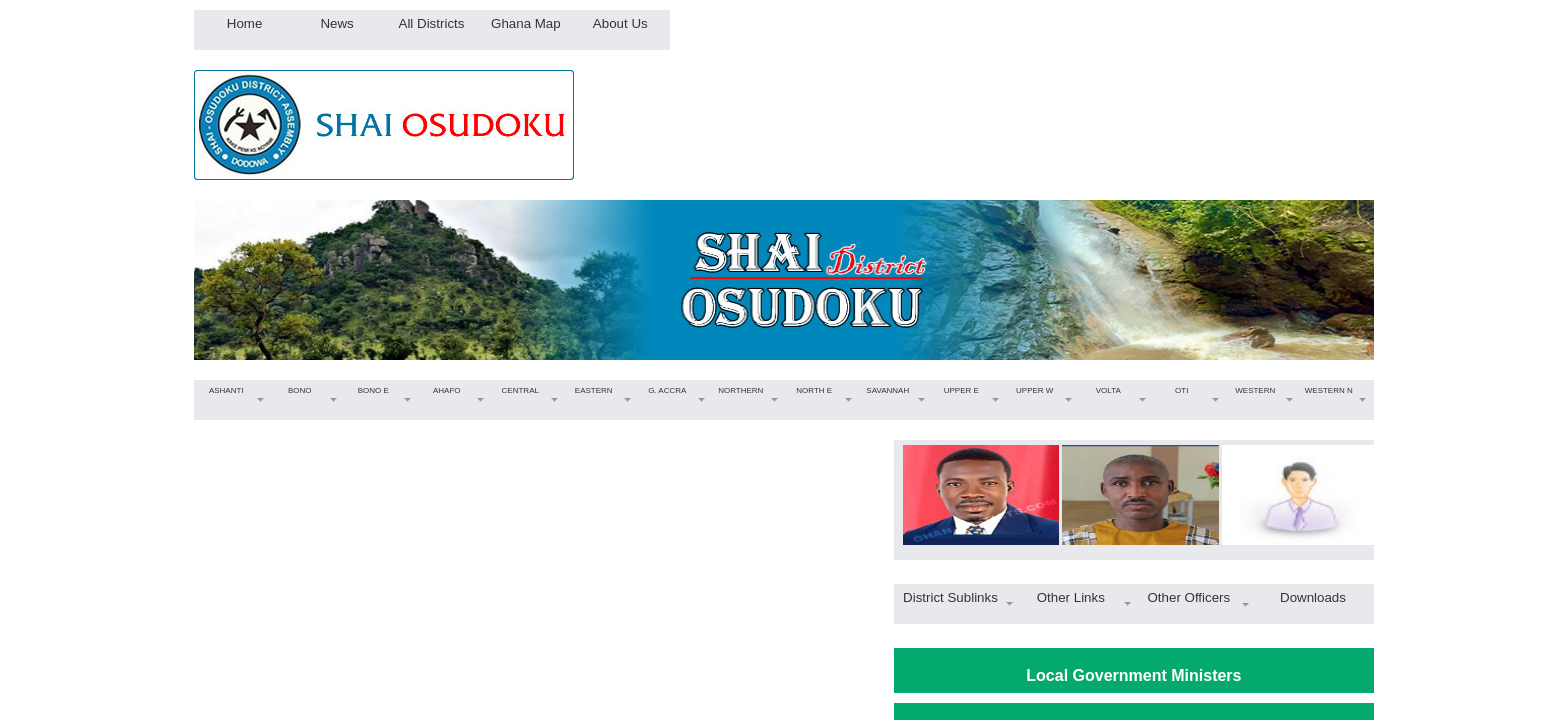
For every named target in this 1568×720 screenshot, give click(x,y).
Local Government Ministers (1133, 675)
